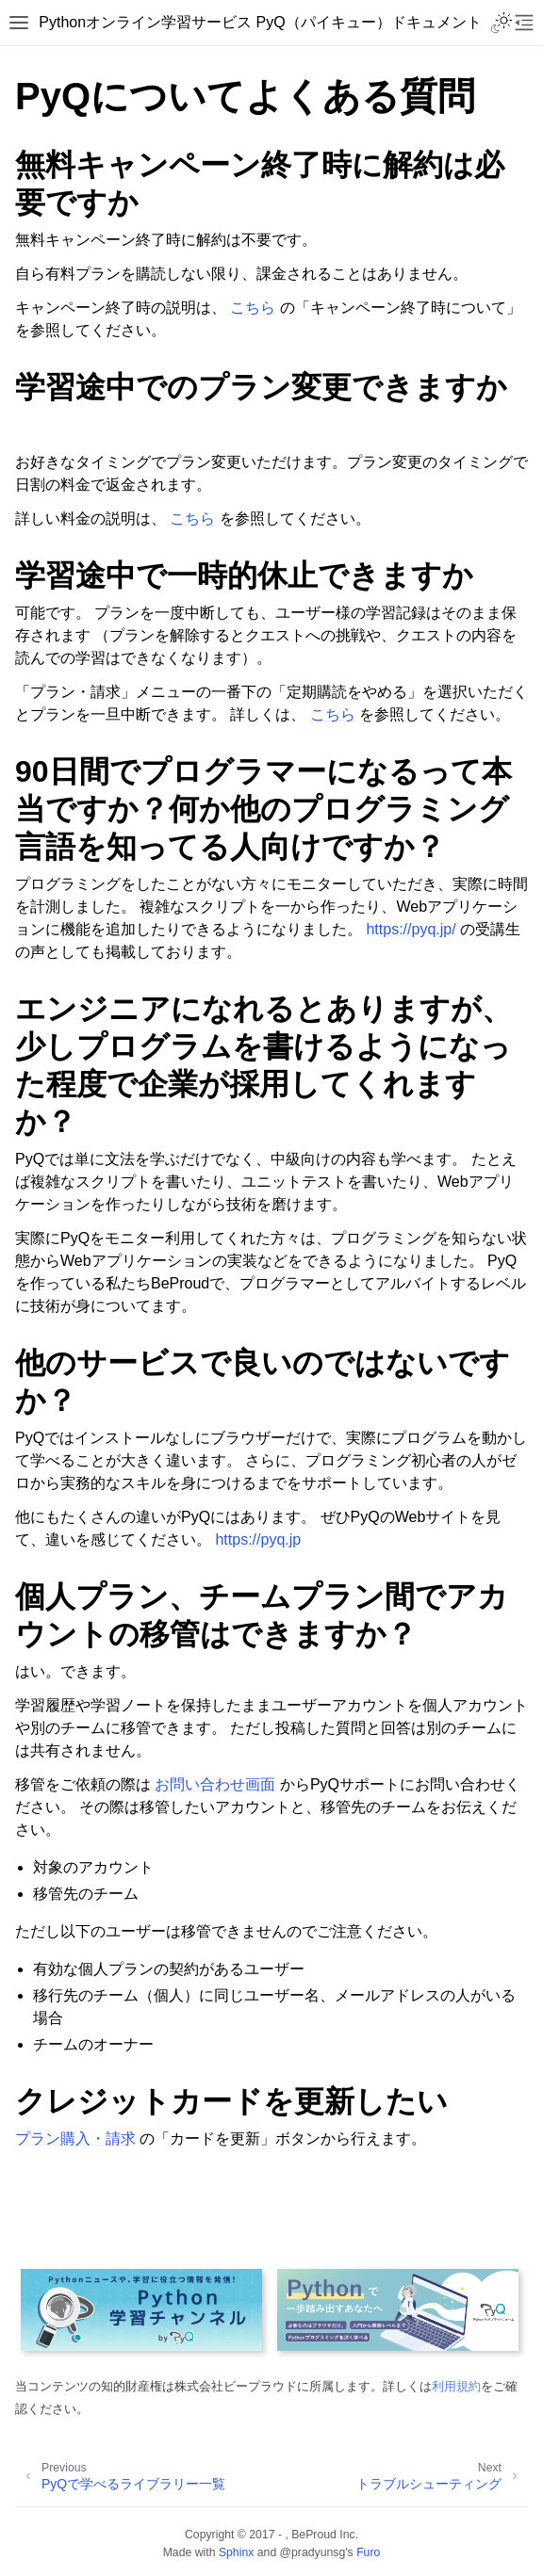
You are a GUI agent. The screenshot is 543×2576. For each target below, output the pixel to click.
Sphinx (236, 2552)
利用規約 (456, 2386)
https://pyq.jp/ (410, 929)
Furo (368, 2552)
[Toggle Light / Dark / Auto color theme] (501, 22)
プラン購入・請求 (75, 2138)
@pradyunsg (313, 2552)
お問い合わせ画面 (215, 1784)
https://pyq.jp (258, 1539)
